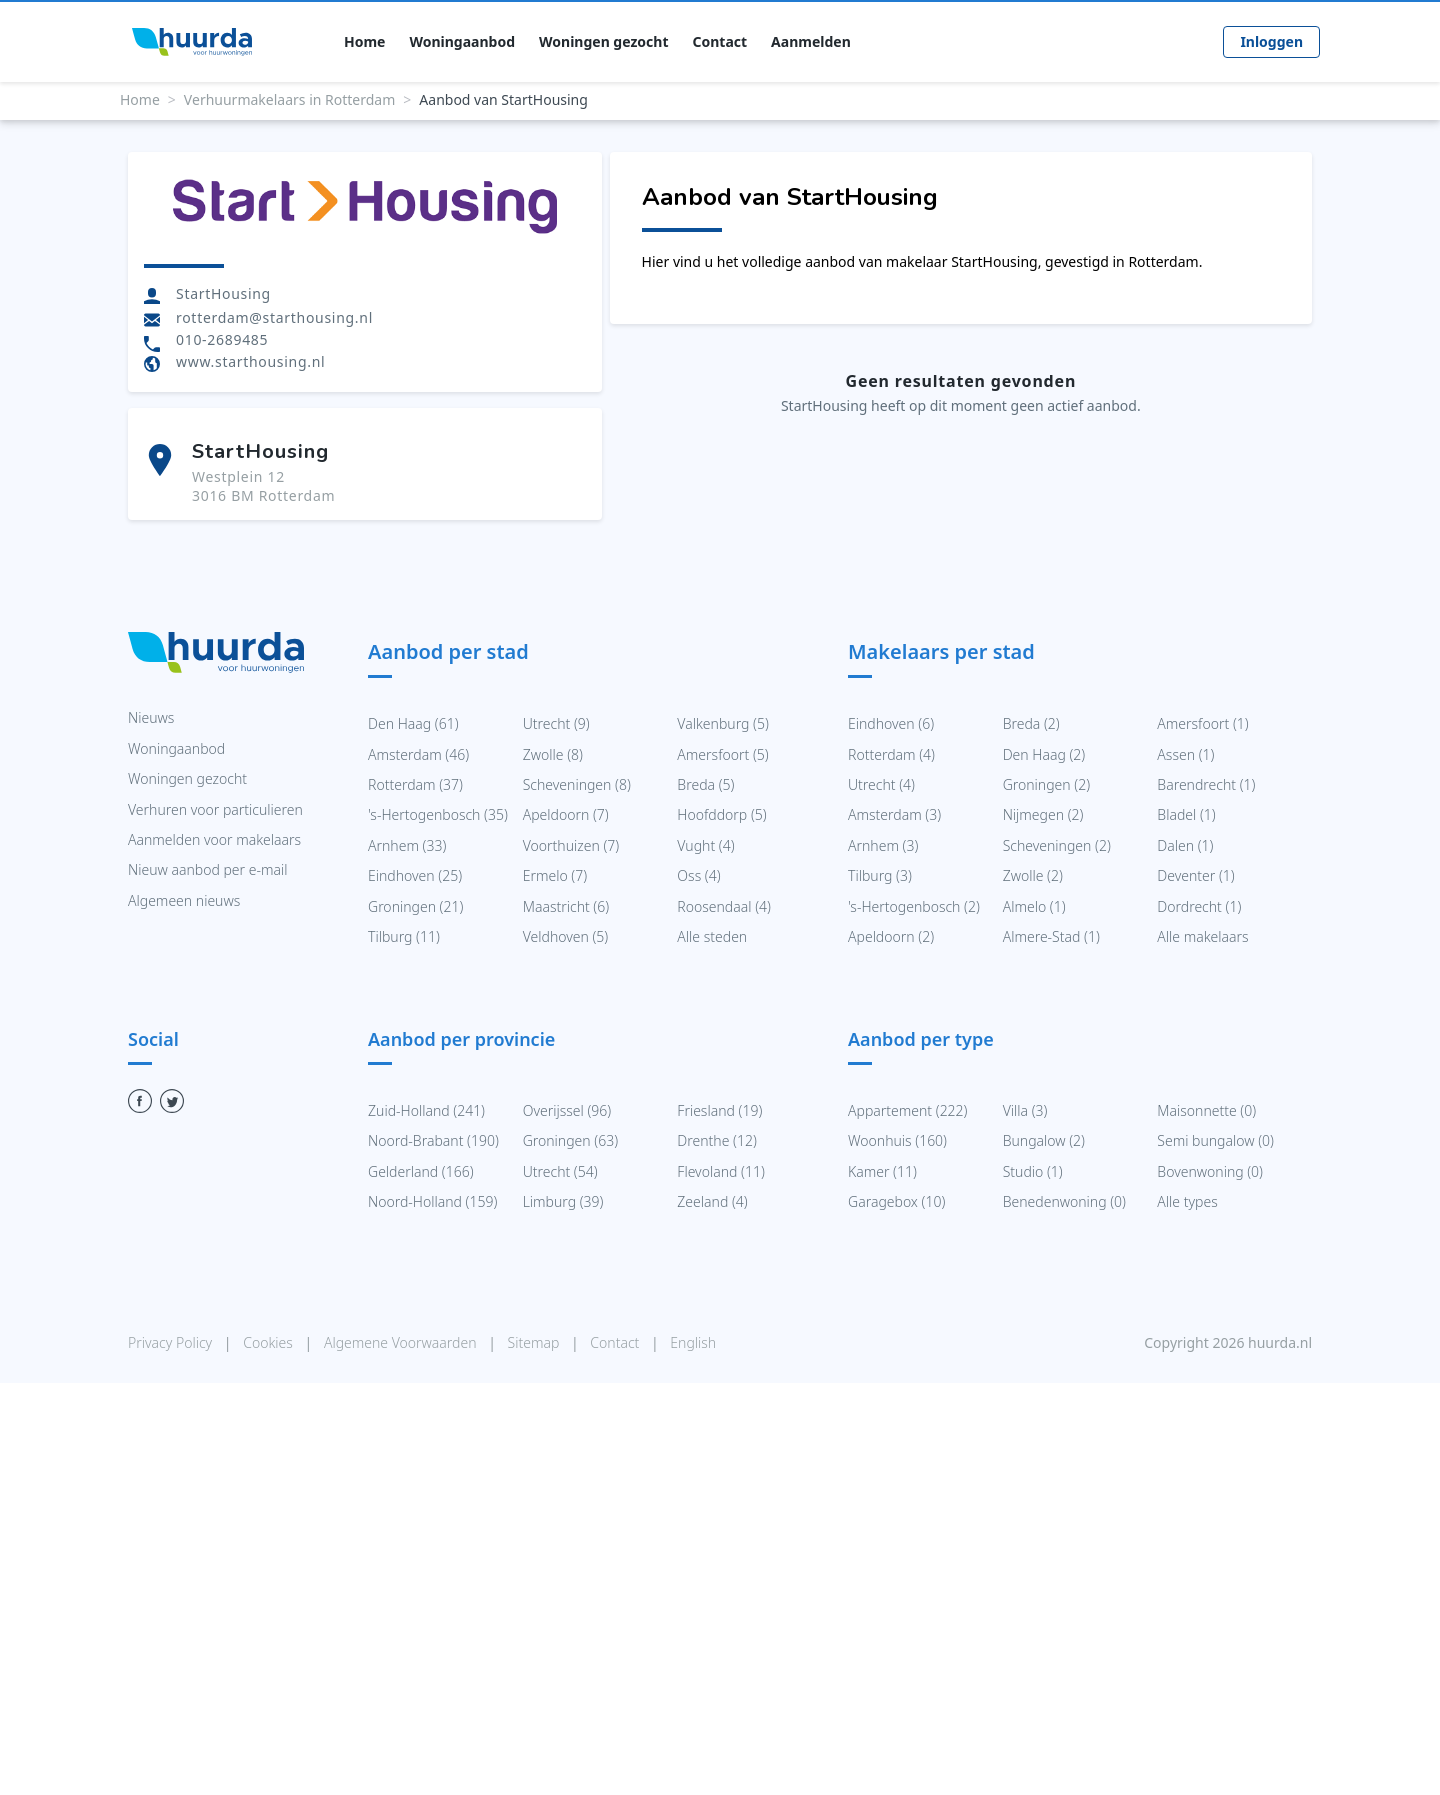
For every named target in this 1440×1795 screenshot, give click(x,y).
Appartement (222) (908, 1110)
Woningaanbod (462, 42)
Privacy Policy (172, 1342)
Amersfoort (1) (1202, 723)
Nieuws (151, 717)
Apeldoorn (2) (891, 936)
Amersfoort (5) (722, 754)
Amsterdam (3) (894, 814)
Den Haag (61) (413, 723)
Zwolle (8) (553, 754)
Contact (720, 42)
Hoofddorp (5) (721, 814)
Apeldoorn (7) (566, 814)
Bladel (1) (1186, 814)
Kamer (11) (882, 1171)
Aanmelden (811, 42)
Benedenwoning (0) (1064, 1201)
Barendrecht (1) (1206, 784)
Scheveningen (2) (1057, 845)
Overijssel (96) (567, 1110)
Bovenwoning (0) (1210, 1171)
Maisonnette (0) (1206, 1110)
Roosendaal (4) (724, 906)
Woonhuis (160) (897, 1140)
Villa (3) (1025, 1110)
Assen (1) (1185, 754)
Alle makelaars (1202, 936)
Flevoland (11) (720, 1171)
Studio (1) (1033, 1171)
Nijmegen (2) (1043, 814)
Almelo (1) (1034, 906)
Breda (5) (705, 784)
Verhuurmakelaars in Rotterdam (289, 99)
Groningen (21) (415, 906)
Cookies (269, 1342)
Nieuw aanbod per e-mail (207, 869)
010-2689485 (222, 340)
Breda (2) (1031, 723)
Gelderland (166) (421, 1171)
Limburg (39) (563, 1201)
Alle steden (712, 936)
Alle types (1187, 1201)
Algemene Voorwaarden (402, 1342)
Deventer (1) (1195, 875)
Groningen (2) (1046, 784)
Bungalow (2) (1044, 1140)
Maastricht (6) (566, 906)
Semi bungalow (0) (1215, 1140)
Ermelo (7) (555, 875)
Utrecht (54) (560, 1171)
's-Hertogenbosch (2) (914, 906)
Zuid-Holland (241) (426, 1110)
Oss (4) (698, 875)
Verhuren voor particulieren (215, 809)
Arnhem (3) (883, 845)
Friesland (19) (719, 1110)
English (693, 1342)
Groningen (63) (570, 1140)
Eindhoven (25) (415, 875)
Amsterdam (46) (418, 754)
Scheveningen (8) (577, 784)
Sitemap (535, 1342)
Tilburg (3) (880, 875)
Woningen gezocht (603, 42)
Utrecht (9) (556, 723)
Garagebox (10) (896, 1201)
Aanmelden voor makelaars (214, 839)
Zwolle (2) (1033, 875)
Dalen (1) (1185, 845)
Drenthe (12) (716, 1140)
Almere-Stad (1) (1051, 936)
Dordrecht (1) (1199, 906)
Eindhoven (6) (891, 723)
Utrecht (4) (881, 784)
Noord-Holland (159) (432, 1201)
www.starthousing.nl (250, 361)
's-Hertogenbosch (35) (438, 814)
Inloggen (1271, 41)
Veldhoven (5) (566, 936)
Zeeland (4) (712, 1201)
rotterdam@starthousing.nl (274, 317)
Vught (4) (705, 845)
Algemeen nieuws (184, 900)
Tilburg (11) (404, 936)
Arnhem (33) (407, 845)
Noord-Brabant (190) (433, 1140)
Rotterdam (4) (891, 754)
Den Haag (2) (1044, 754)
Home (364, 42)
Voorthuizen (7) (571, 845)
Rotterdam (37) (415, 784)
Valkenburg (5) (722, 723)
